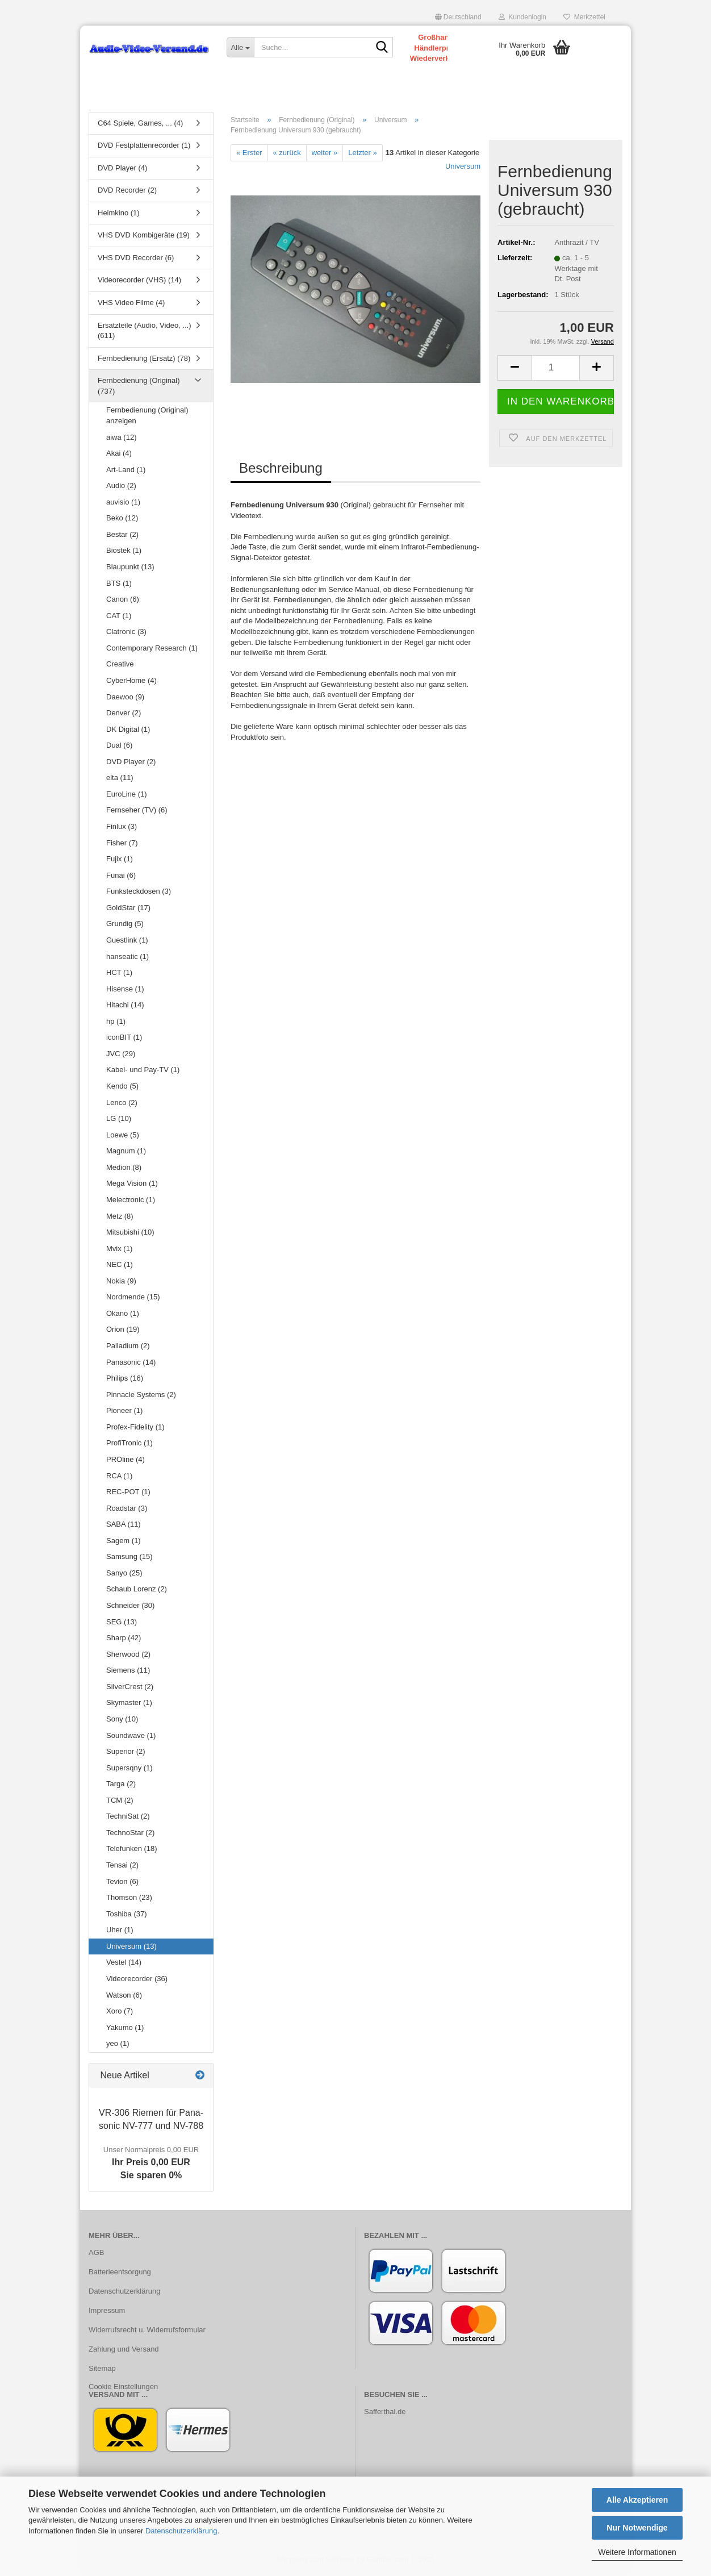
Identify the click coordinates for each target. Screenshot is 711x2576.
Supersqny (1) (129, 1769)
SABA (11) (123, 1526)
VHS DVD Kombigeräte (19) (144, 237)
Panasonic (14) (131, 1364)
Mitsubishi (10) (130, 1234)
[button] (458, 17)
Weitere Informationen (637, 2552)
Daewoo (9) (125, 698)
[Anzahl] (556, 369)
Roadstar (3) (126, 1510)
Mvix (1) (119, 1250)
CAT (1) (118, 617)
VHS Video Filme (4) (131, 305)
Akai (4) (119, 455)
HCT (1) (119, 974)
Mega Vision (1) (132, 1185)
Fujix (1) (119, 861)
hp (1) (116, 1023)
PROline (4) (125, 1461)
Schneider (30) (130, 1607)
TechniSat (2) (128, 1818)
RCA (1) (119, 1477)
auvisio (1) (123, 503)
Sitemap (102, 2370)
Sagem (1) (123, 1542)
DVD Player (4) (122, 169)
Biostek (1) (123, 552)
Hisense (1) (125, 990)
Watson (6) (124, 1997)
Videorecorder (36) (137, 1980)
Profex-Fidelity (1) (135, 1428)
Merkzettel (584, 17)
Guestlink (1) (127, 941)
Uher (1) (119, 1932)
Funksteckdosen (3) (138, 893)
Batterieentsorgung (120, 2274)
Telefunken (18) (131, 1850)
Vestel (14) (123, 1964)
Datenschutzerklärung (181, 2531)
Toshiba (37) (126, 1915)
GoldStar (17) (128, 909)
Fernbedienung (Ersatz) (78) (144, 360)
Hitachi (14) (125, 1007)
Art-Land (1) (125, 471)
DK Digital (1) (128, 731)
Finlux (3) (121, 828)
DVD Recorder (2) (127, 192)
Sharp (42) (123, 1640)
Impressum (107, 2312)
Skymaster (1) (129, 1704)
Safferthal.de (384, 2414)
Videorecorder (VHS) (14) (139, 282)
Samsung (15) (129, 1558)
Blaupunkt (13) (130, 569)
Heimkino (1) (119, 214)
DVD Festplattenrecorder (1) (144, 147)
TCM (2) (119, 1802)
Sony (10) (122, 1720)
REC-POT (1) (128, 1494)
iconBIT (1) (124, 1039)
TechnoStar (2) (130, 1834)
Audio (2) (121, 487)
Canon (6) (122, 601)
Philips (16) (124, 1380)
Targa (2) (121, 1786)
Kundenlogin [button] (522, 17)
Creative (119, 666)
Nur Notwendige (637, 2527)
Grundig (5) (125, 926)
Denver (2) (123, 715)
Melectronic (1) (130, 1201)
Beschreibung (281, 470)
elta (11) (119, 780)
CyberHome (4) (131, 682)
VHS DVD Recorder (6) (136, 259)
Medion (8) (123, 1169)
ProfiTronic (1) (129, 1445)
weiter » (325, 154)
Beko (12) (122, 520)
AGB (96, 2254)
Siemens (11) (128, 1672)
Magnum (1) (126, 1153)
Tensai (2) (122, 1867)
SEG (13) (121, 1623)
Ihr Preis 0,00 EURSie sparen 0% (151, 2165)
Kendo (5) (122, 1088)
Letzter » (362, 154)
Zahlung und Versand (124, 2350)
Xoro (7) (119, 2013)
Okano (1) (122, 1315)
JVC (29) (120, 1055)
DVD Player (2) (131, 763)
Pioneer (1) (124, 1412)
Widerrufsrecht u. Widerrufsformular (147, 2331)
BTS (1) (119, 585)
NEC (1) (119, 1266)
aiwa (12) (121, 439)
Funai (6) (121, 877)
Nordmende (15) (133, 1299)
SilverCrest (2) (129, 1688)
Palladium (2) (128, 1348)
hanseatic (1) (127, 958)
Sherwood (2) (128, 1656)
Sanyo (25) (124, 1574)
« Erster (249, 154)
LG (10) (118, 1120)
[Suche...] (240, 47)
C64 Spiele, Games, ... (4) (140, 124)
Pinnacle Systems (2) (141, 1396)
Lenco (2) (121, 1104)
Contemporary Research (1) (152, 649)
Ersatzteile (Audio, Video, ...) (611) (144, 332)
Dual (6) (119, 747)
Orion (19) (123, 1331)
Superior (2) (125, 1753)
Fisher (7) (122, 844)
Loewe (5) (122, 1136)
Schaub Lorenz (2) (136, 1591)
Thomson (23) (129, 1899)
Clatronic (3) (126, 634)
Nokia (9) (121, 1282)
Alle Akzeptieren (637, 2499)
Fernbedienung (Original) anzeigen (147, 417)
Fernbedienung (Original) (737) (139, 388)
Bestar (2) (122, 536)
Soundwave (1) (131, 1737)
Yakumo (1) (125, 2029)
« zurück (287, 154)
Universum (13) (131, 1948)
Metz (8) (119, 1218)
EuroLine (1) (126, 795)
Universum (462, 168)
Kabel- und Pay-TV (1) (142, 1072)
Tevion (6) (122, 1883)
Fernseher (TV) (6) (137, 812)
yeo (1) (117, 2045)
